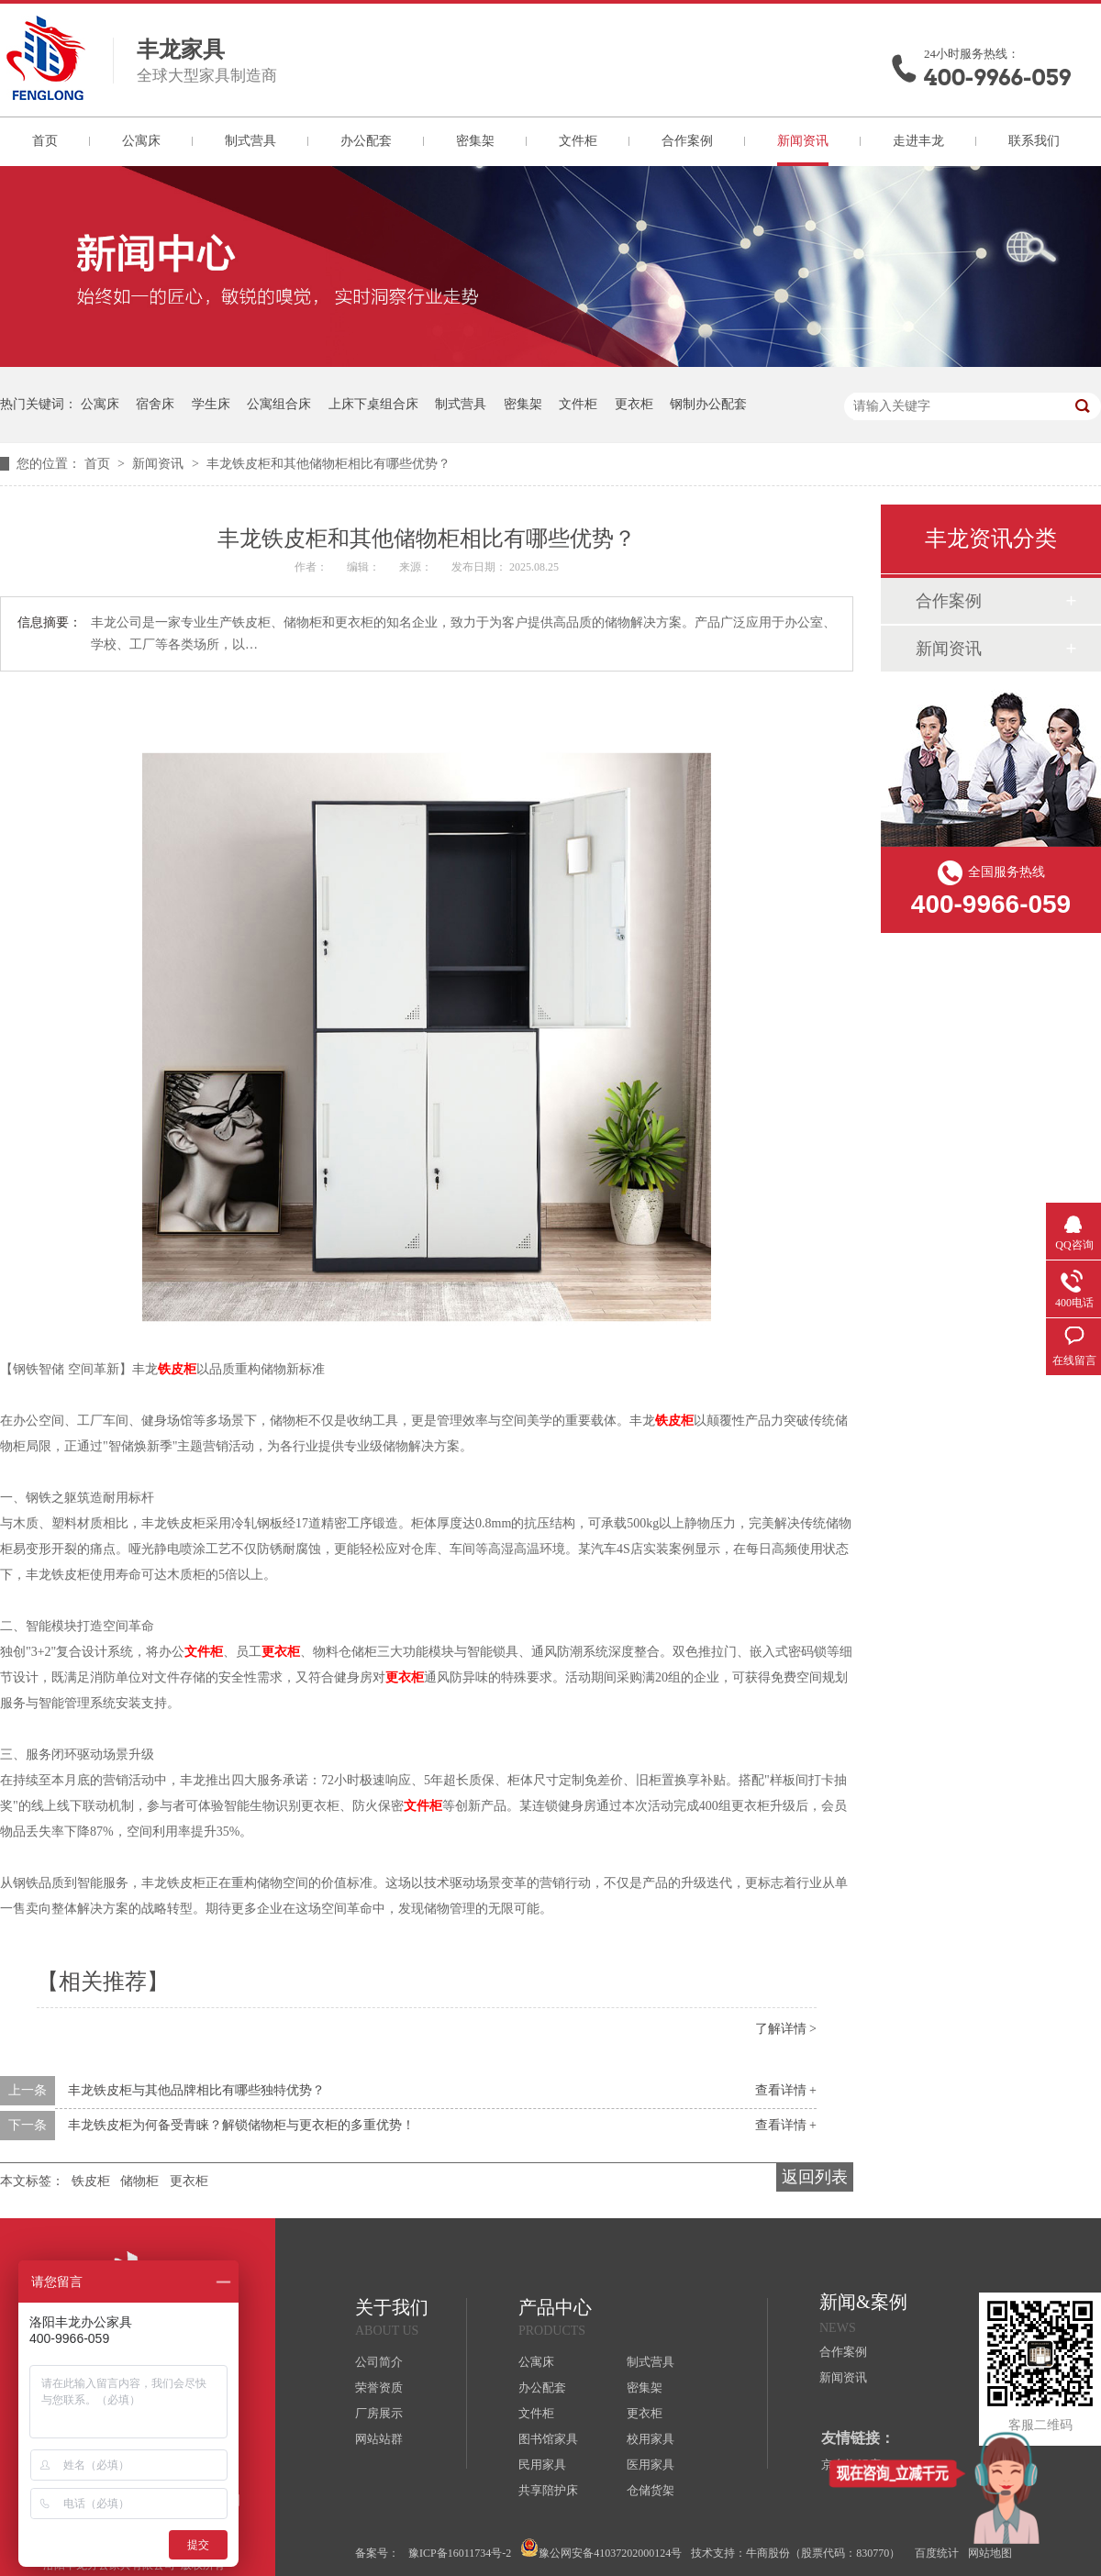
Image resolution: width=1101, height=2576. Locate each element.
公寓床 (141, 141)
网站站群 (379, 2439)
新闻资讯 (803, 141)
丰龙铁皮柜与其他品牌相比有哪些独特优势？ (196, 2090)
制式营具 (250, 141)
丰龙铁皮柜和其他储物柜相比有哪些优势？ (328, 464)
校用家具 (650, 2439)
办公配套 (366, 141)
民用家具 (542, 2464)
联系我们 (1034, 141)
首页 (45, 141)
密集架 (475, 141)
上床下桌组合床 (373, 404)
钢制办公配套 (708, 404)
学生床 (211, 404)
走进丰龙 (918, 141)
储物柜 (139, 2181)
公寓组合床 (279, 404)
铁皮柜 (177, 1369)
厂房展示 (379, 2413)
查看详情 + (786, 2090)
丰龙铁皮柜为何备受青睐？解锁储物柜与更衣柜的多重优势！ (241, 2125)
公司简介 (379, 2362)
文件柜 (578, 141)
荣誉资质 (379, 2387)
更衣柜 (634, 404)
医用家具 (650, 2464)
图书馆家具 (548, 2439)
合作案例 (687, 141)
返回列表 (815, 2177)
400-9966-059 (997, 77)
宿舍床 (155, 404)
